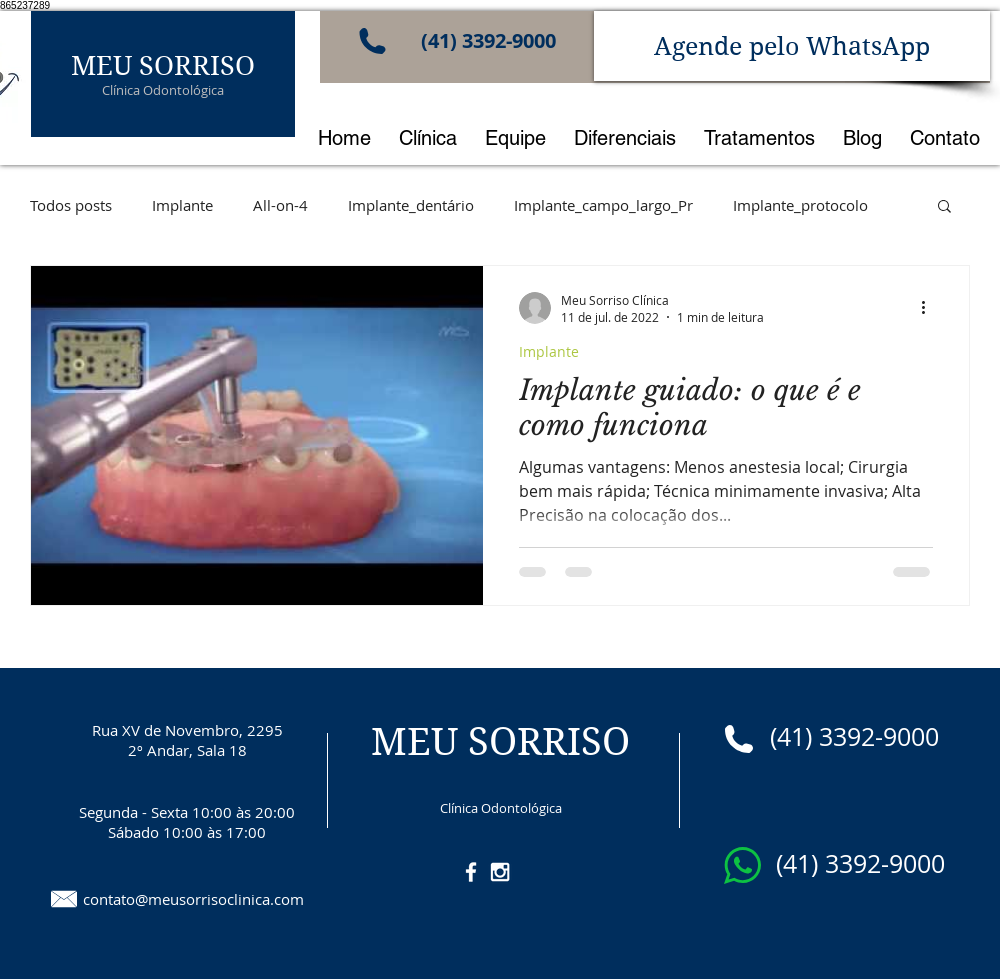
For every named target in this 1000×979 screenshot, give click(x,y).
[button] (944, 207)
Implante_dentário (411, 205)
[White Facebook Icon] (471, 872)
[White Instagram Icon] (500, 872)
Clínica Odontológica (163, 90)
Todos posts (71, 205)
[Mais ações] (930, 308)
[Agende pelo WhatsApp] (792, 46)
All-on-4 (280, 205)
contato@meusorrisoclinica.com (193, 899)
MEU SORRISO (163, 65)
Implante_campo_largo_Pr (603, 205)
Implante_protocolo (800, 205)
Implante (182, 205)
